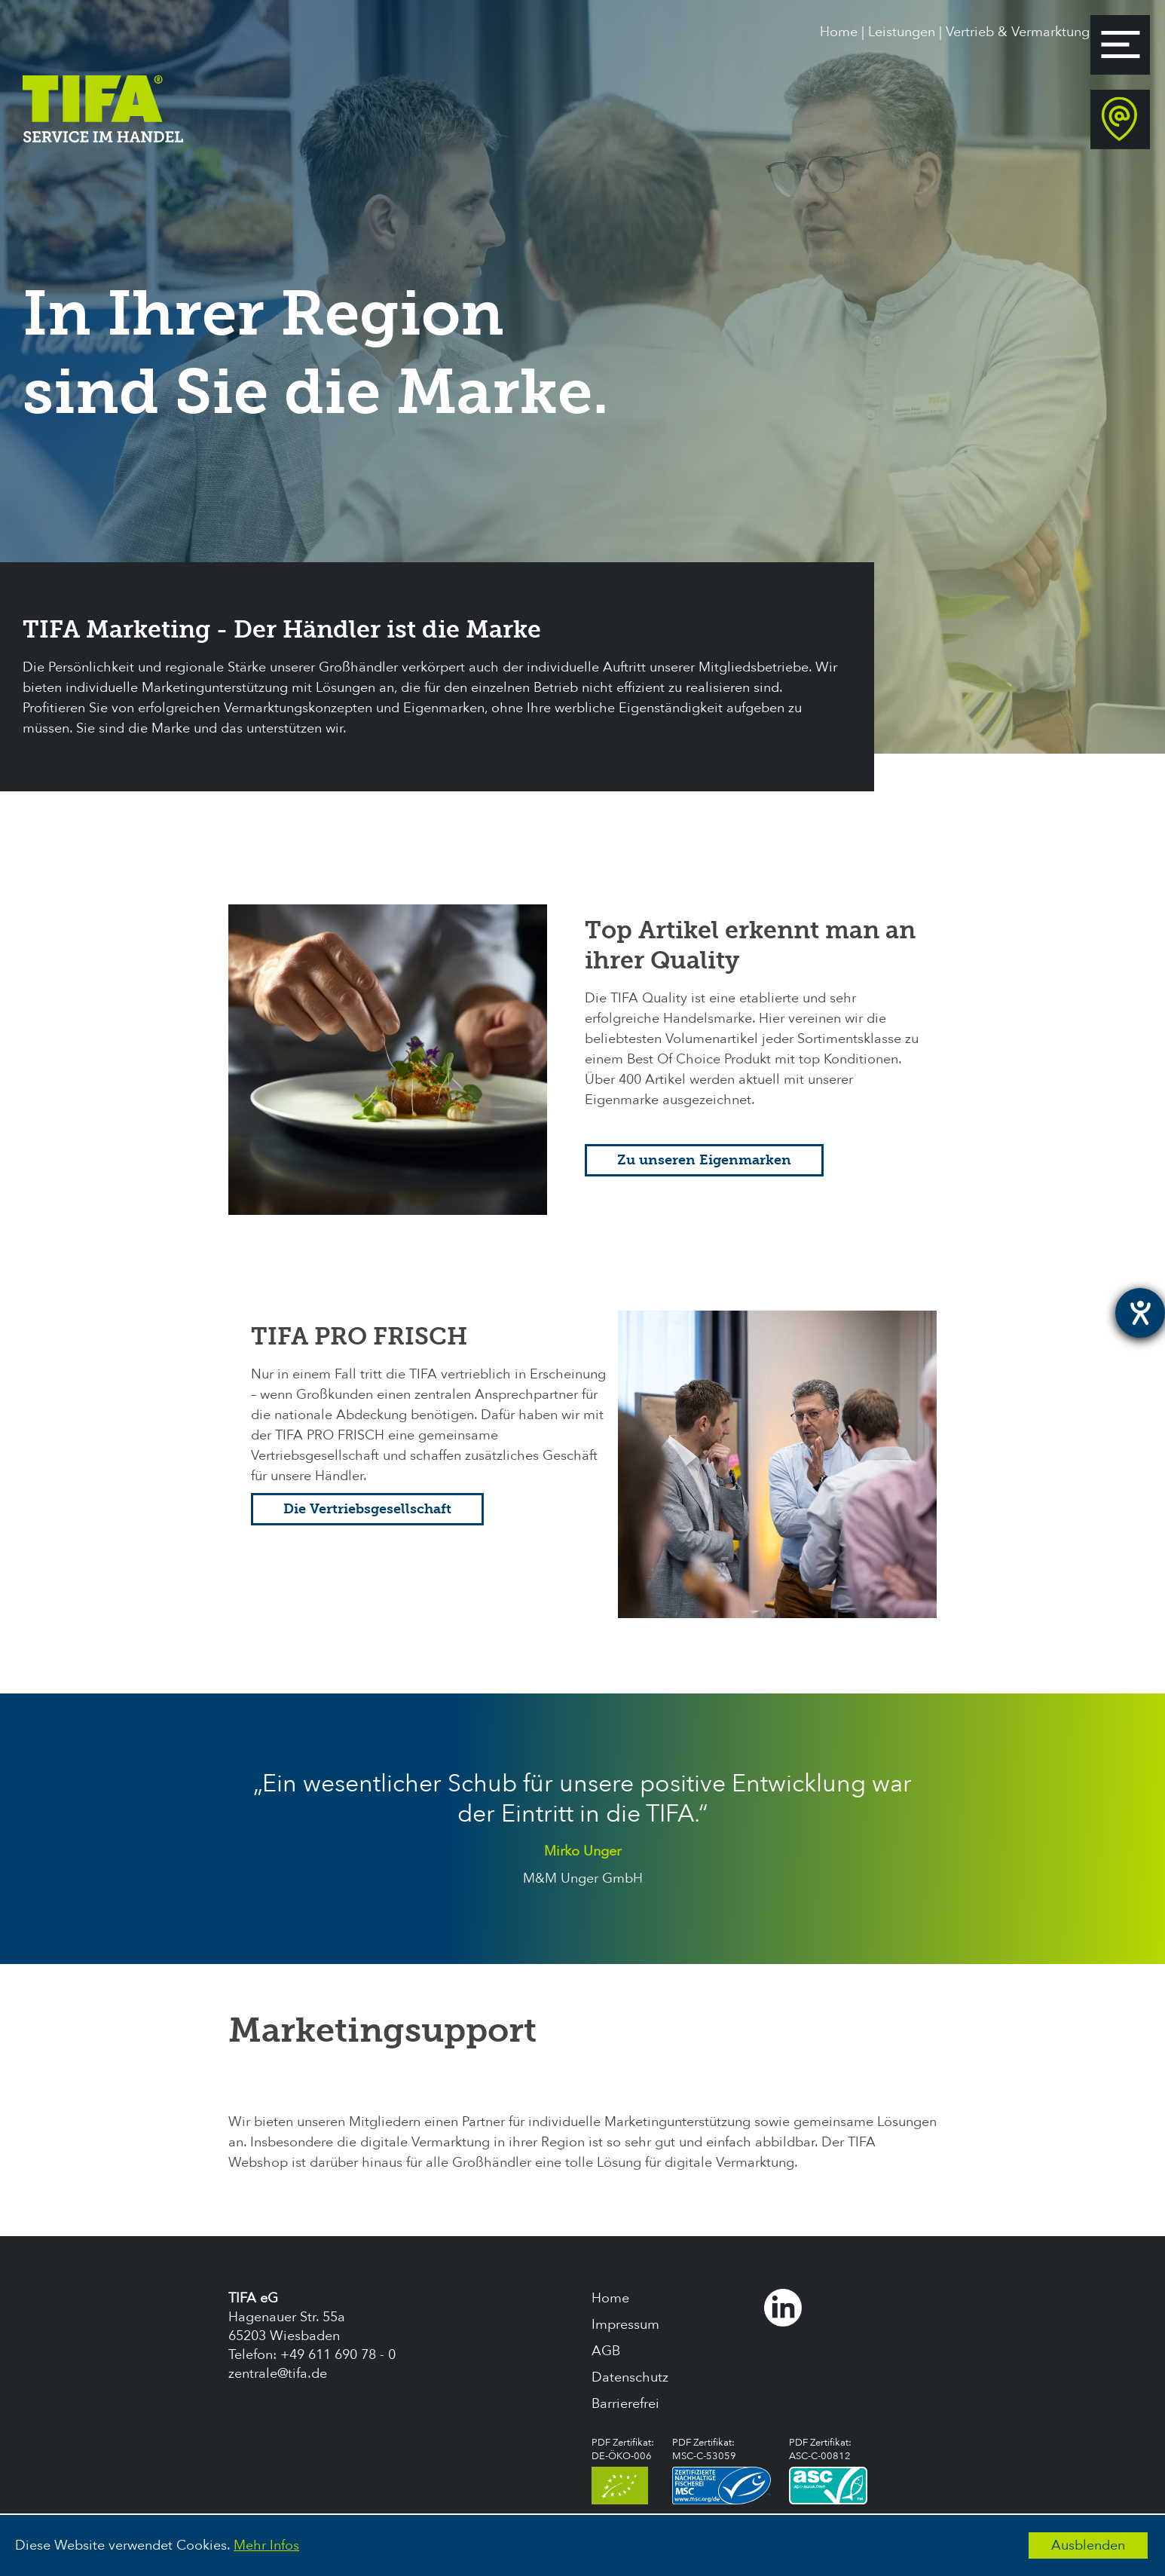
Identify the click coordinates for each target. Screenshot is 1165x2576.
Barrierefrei (625, 2403)
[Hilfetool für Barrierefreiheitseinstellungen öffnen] (1140, 1313)
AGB (606, 2351)
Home (839, 32)
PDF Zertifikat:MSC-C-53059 (721, 2470)
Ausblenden (1088, 2545)
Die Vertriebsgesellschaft (367, 1509)
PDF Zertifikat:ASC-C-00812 (828, 2470)
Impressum (625, 2324)
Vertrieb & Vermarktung (1018, 32)
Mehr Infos (266, 2545)
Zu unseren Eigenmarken (704, 1160)
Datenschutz (630, 2377)
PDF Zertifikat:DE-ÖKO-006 (623, 2470)
